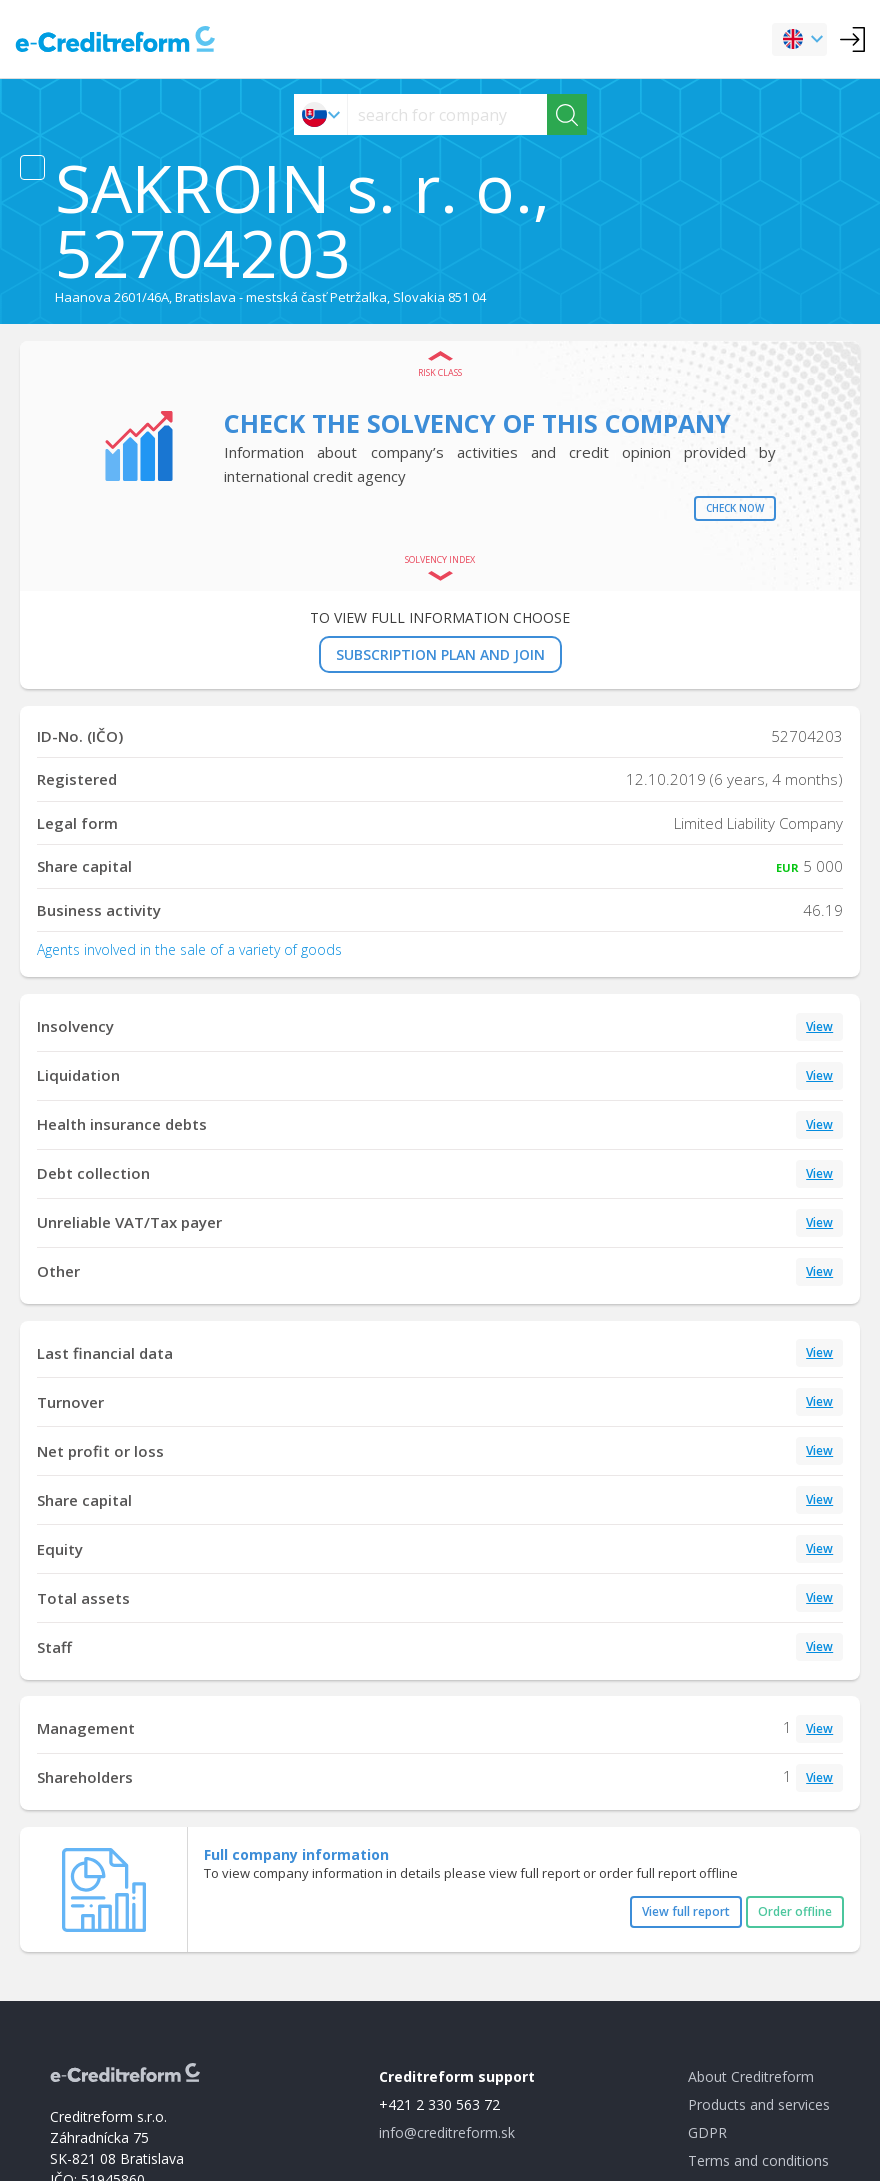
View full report (686, 1911)
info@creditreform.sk (447, 2132)
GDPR (707, 2132)
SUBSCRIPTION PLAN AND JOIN (440, 654)
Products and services (759, 2104)
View (819, 1026)
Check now (735, 508)
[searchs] (447, 114)
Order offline (795, 1911)
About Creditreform (751, 2076)
